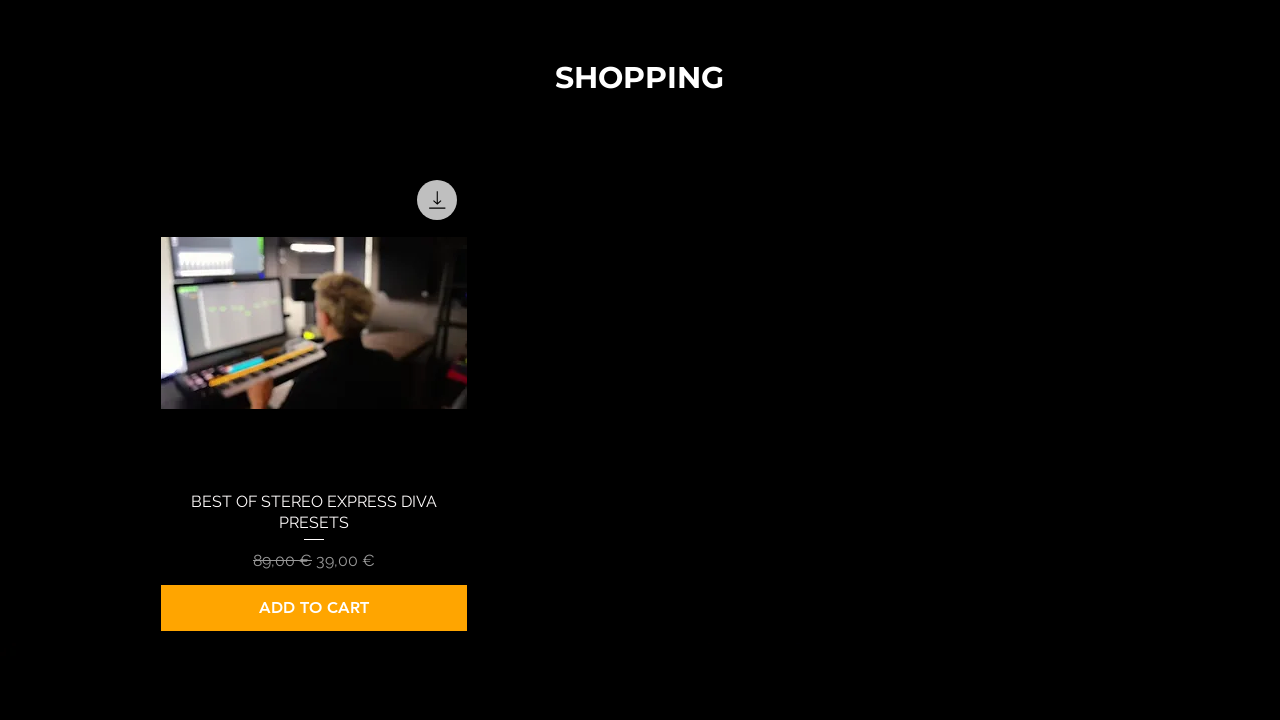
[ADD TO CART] (314, 608)
